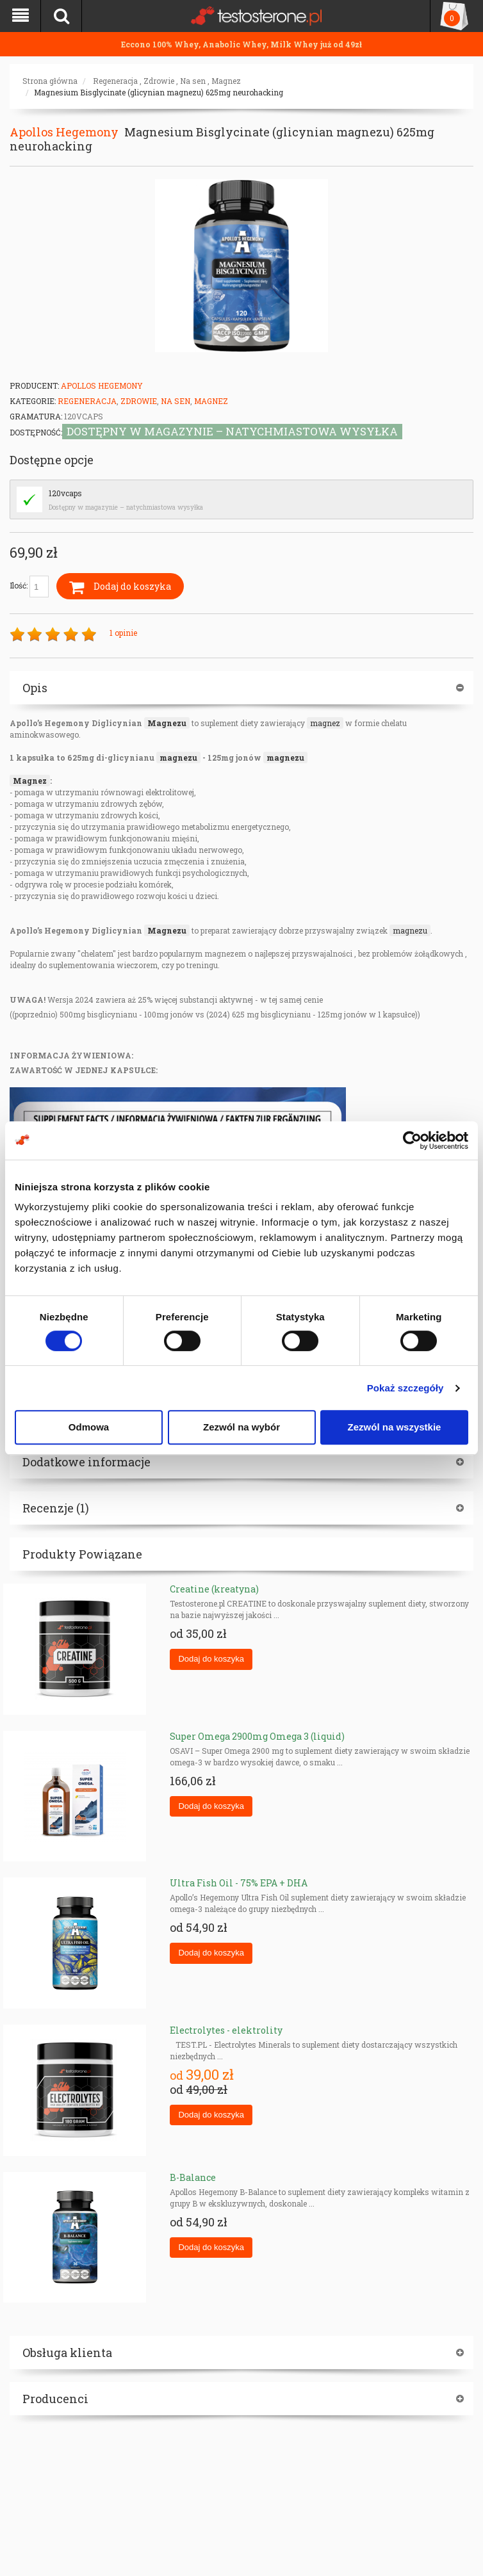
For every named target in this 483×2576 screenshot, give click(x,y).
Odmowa (89, 1427)
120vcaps (65, 493)
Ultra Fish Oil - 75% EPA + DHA (238, 1883)
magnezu (178, 757)
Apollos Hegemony (64, 132)
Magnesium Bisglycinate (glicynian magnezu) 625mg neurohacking (158, 92)
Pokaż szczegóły (405, 1387)
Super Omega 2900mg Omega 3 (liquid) (257, 1736)
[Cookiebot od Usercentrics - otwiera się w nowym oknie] (412, 1140)
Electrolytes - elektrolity (226, 2030)
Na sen (193, 81)
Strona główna (50, 81)
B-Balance (193, 2177)
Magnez (226, 81)
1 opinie (123, 633)
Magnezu (166, 723)
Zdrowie (158, 81)
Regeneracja (115, 81)
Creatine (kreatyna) (214, 1589)
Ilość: (29, 586)
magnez (325, 723)
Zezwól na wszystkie (394, 1427)
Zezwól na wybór (241, 1427)
